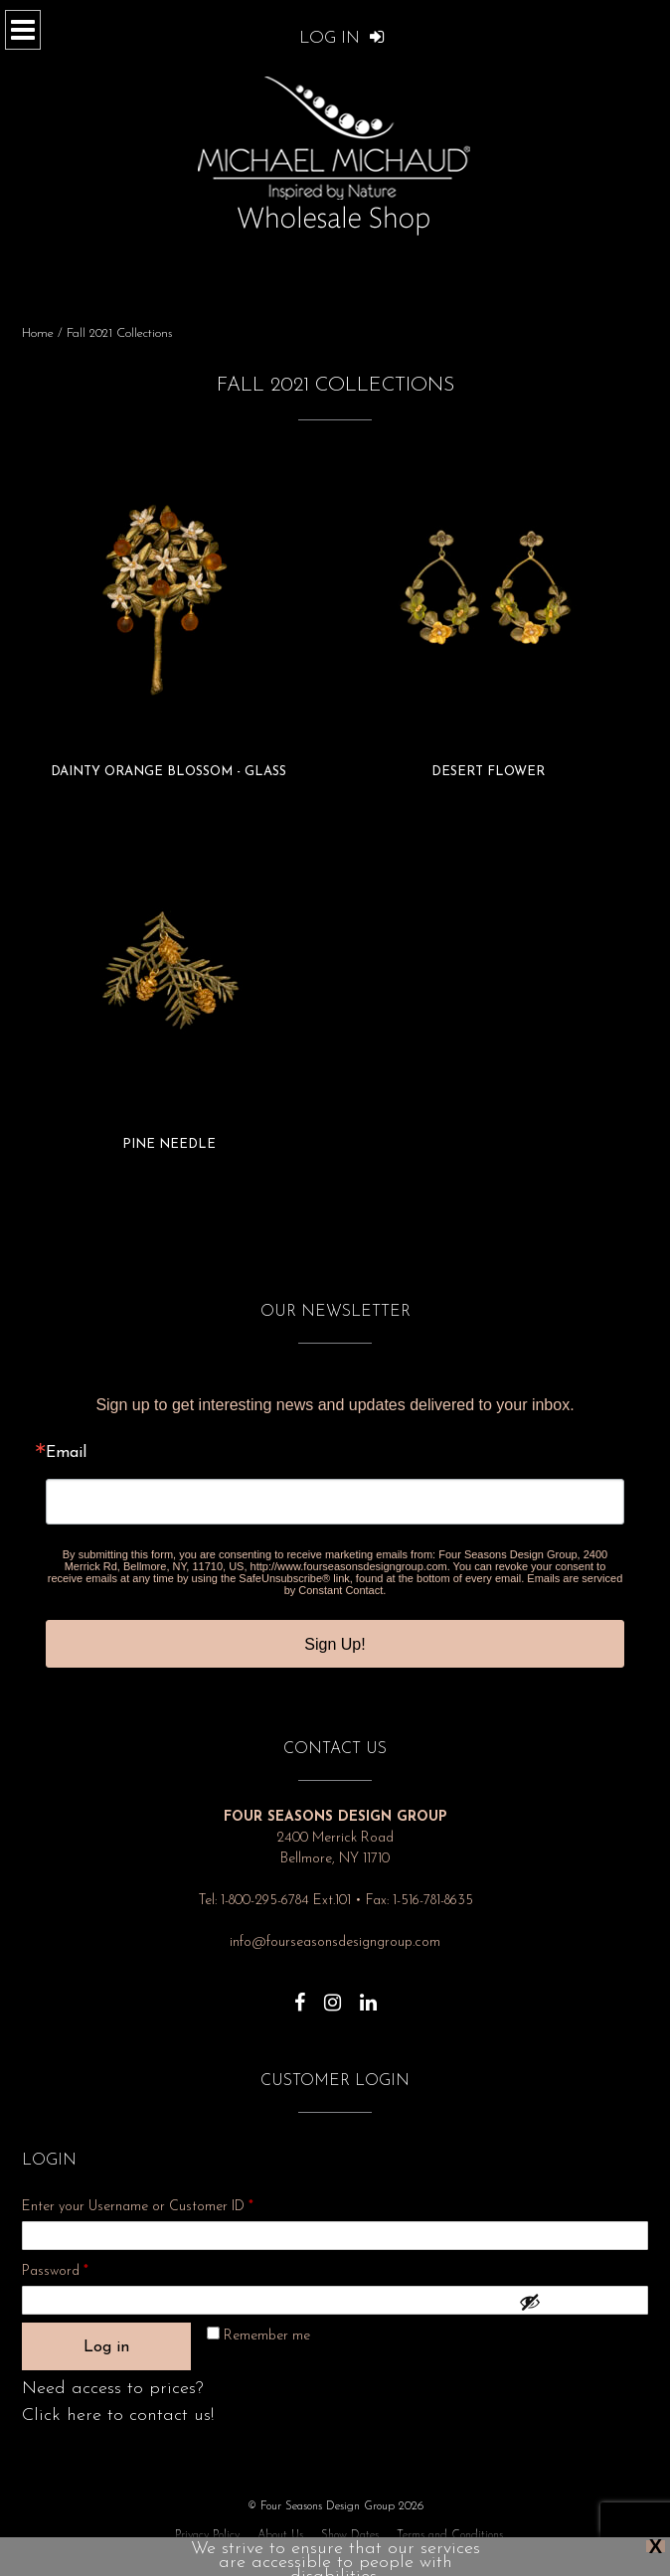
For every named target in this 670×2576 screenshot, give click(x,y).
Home (38, 333)
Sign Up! (334, 1644)
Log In (342, 38)
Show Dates (350, 2535)
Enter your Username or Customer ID (137, 2206)
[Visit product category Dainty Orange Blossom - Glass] (169, 618)
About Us (280, 2535)
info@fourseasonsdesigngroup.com (335, 1942)
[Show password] (578, 2302)
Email (66, 1453)
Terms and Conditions (450, 2535)
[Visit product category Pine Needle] (169, 991)
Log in (106, 2347)
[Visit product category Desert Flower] (488, 618)
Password (81, 2268)
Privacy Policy (207, 2535)
